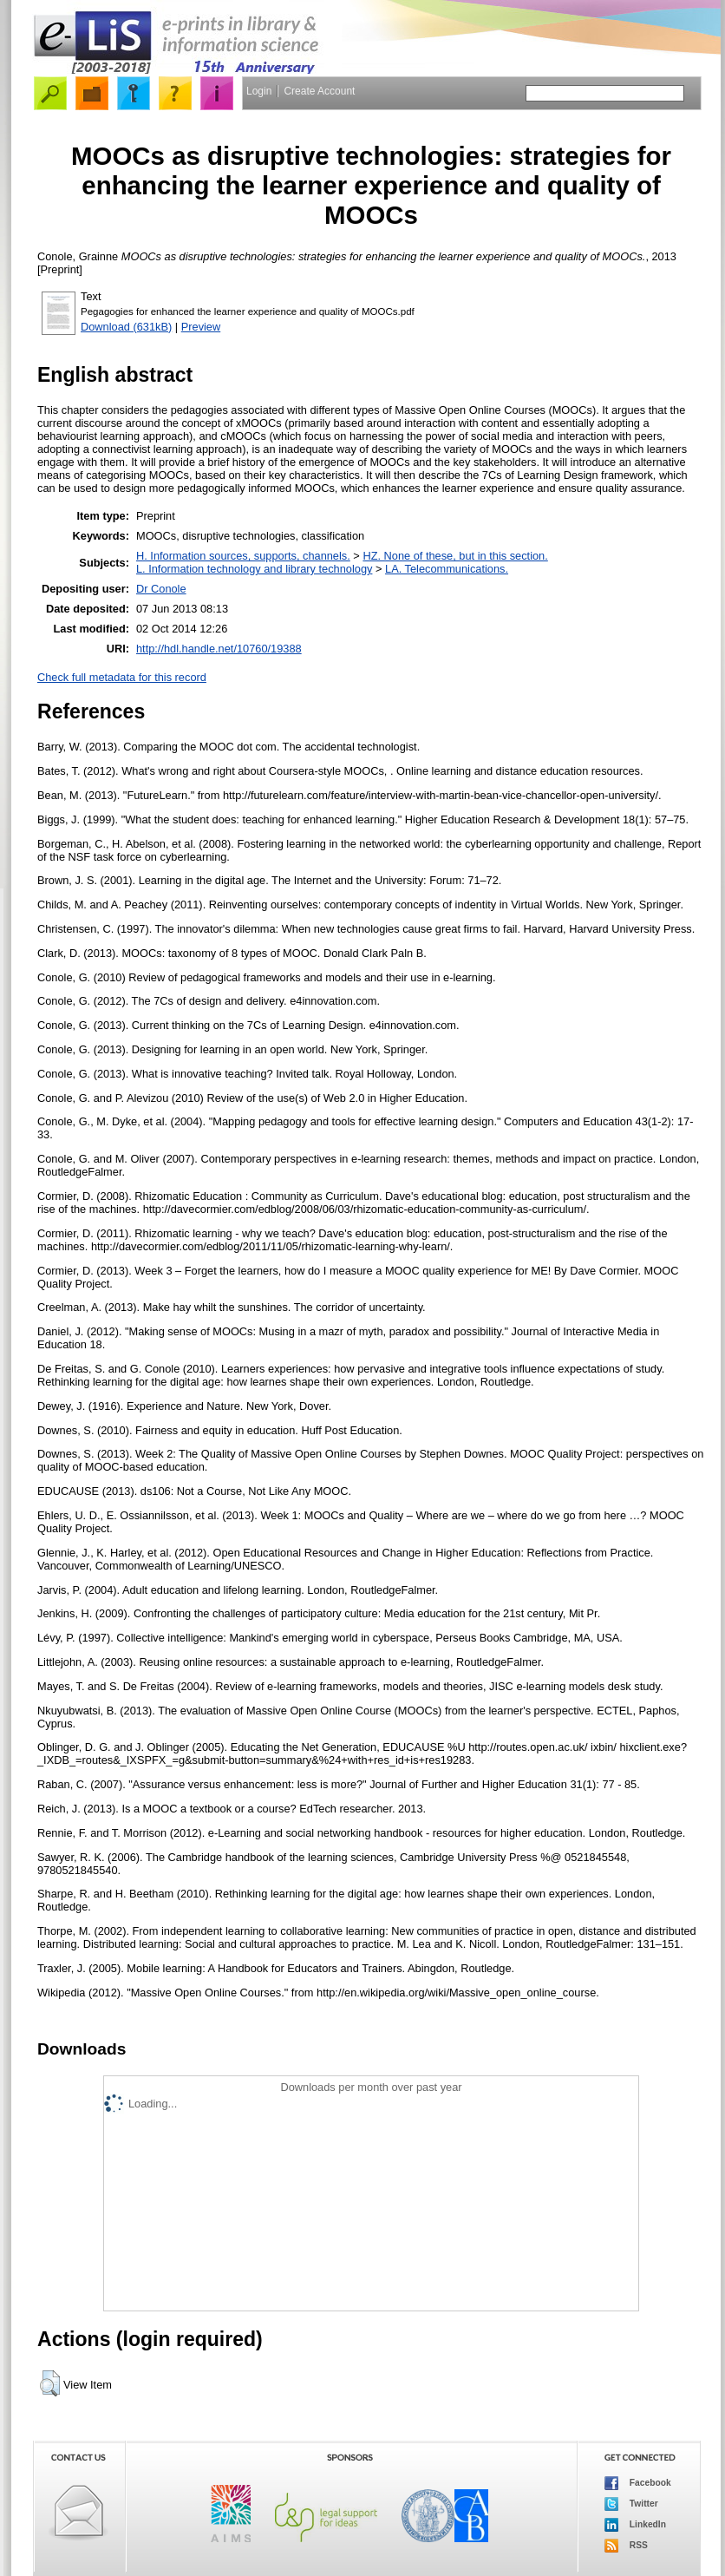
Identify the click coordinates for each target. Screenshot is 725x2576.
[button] (50, 2383)
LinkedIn (635, 2525)
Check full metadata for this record (121, 677)
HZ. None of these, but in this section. (454, 555)
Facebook (637, 2483)
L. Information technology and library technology (254, 568)
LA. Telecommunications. (446, 568)
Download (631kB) (126, 326)
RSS (626, 2546)
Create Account (319, 91)
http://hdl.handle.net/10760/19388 (219, 648)
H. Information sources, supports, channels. (243, 555)
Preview (201, 326)
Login (258, 91)
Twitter (631, 2504)
